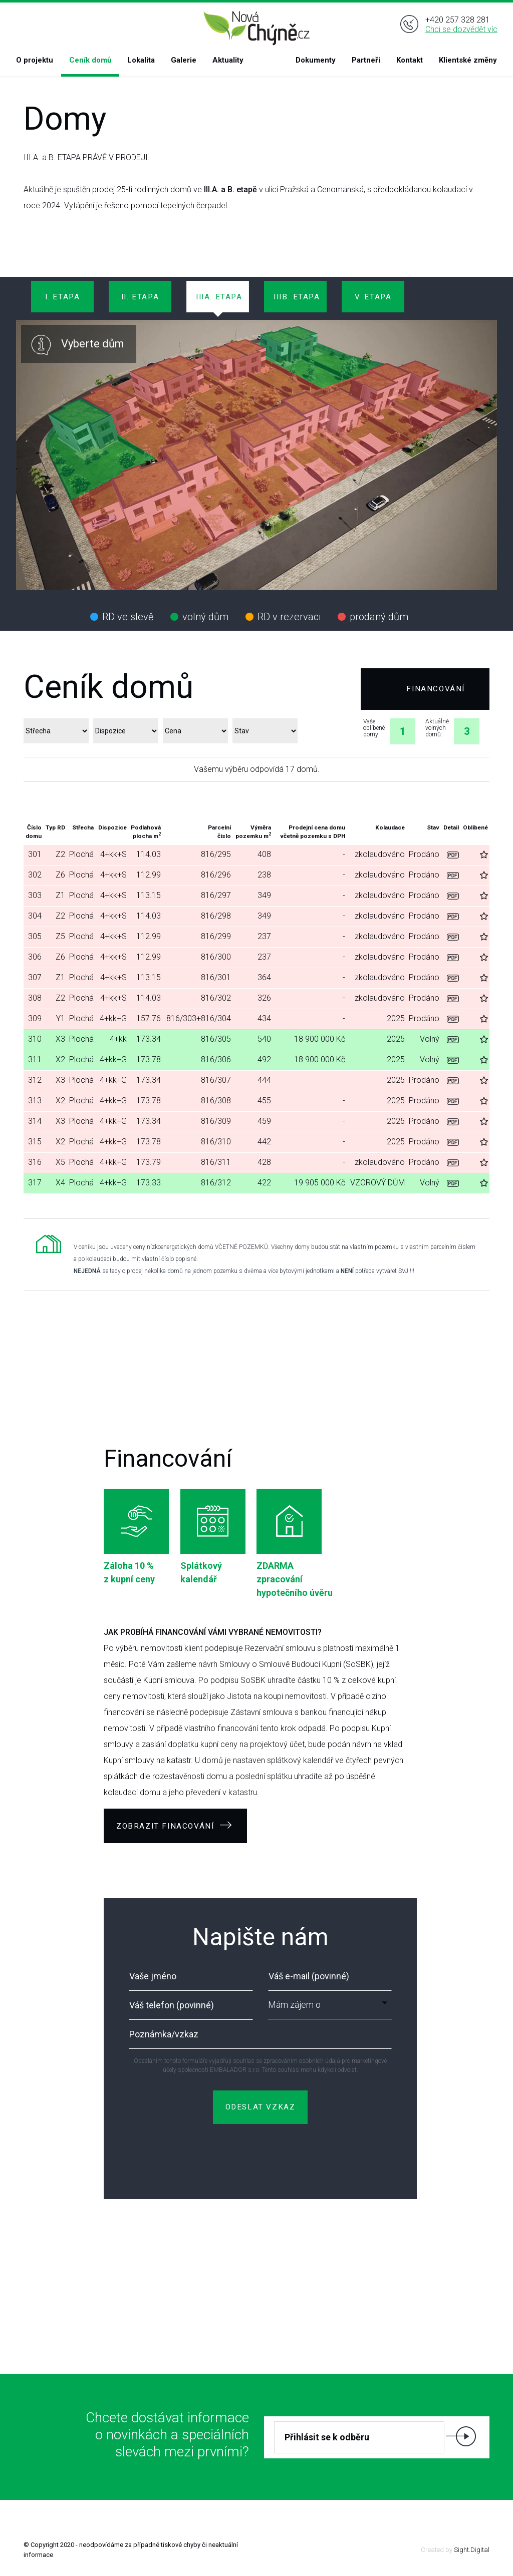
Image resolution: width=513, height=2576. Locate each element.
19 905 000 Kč (319, 1182)
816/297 (216, 895)
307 (35, 977)
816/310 (216, 1141)
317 (35, 1182)
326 (264, 998)
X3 (60, 1039)
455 (264, 1100)
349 (264, 895)
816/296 (216, 875)
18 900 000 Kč (319, 1039)
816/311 (216, 1162)
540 (264, 1039)
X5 (60, 1162)
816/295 (216, 854)
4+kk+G (113, 1018)
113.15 (148, 895)
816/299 (216, 936)
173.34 (148, 1039)
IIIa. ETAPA (219, 296)
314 (35, 1121)
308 (35, 998)
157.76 (148, 1018)
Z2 (60, 854)
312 (35, 1080)
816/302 (216, 998)
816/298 (216, 916)
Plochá (81, 854)
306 (35, 957)
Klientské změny (468, 60)
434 (264, 1018)
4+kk (118, 1039)
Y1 (60, 1018)
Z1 (60, 895)
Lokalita (141, 60)
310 (35, 1039)
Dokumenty (316, 60)
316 (35, 1162)
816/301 (216, 977)
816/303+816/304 (198, 1018)
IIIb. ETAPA (297, 296)
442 (264, 1141)
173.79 (148, 1162)
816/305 (216, 1039)
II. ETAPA (140, 296)
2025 (396, 1018)
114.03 (148, 854)
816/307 (216, 1080)
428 (264, 1162)
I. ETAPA (62, 296)
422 (264, 1182)
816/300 (216, 957)
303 (35, 895)
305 (35, 936)
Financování (435, 688)
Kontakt (409, 60)
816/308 (216, 1100)
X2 (60, 1059)
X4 (60, 1182)
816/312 (216, 1182)
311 (35, 1059)
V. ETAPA (373, 296)
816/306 (216, 1059)
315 (35, 1141)
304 (35, 916)
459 (264, 1121)
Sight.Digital (471, 2549)
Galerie (183, 60)
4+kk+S (113, 854)
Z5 (60, 936)
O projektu (34, 60)
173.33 (148, 1182)
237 (264, 936)
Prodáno (424, 854)
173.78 (148, 1059)
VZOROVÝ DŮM (377, 1182)
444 (264, 1080)
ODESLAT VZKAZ (260, 2106)
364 (264, 977)
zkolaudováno (380, 854)
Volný (429, 1039)
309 (35, 1018)
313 (35, 1100)
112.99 (148, 875)
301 (35, 854)
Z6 (60, 875)
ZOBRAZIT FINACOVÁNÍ (174, 1826)
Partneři (366, 60)
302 (35, 875)
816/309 (216, 1121)
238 (264, 875)
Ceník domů (90, 60)
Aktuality (227, 60)
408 (264, 854)
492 (264, 1059)
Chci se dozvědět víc (461, 29)
